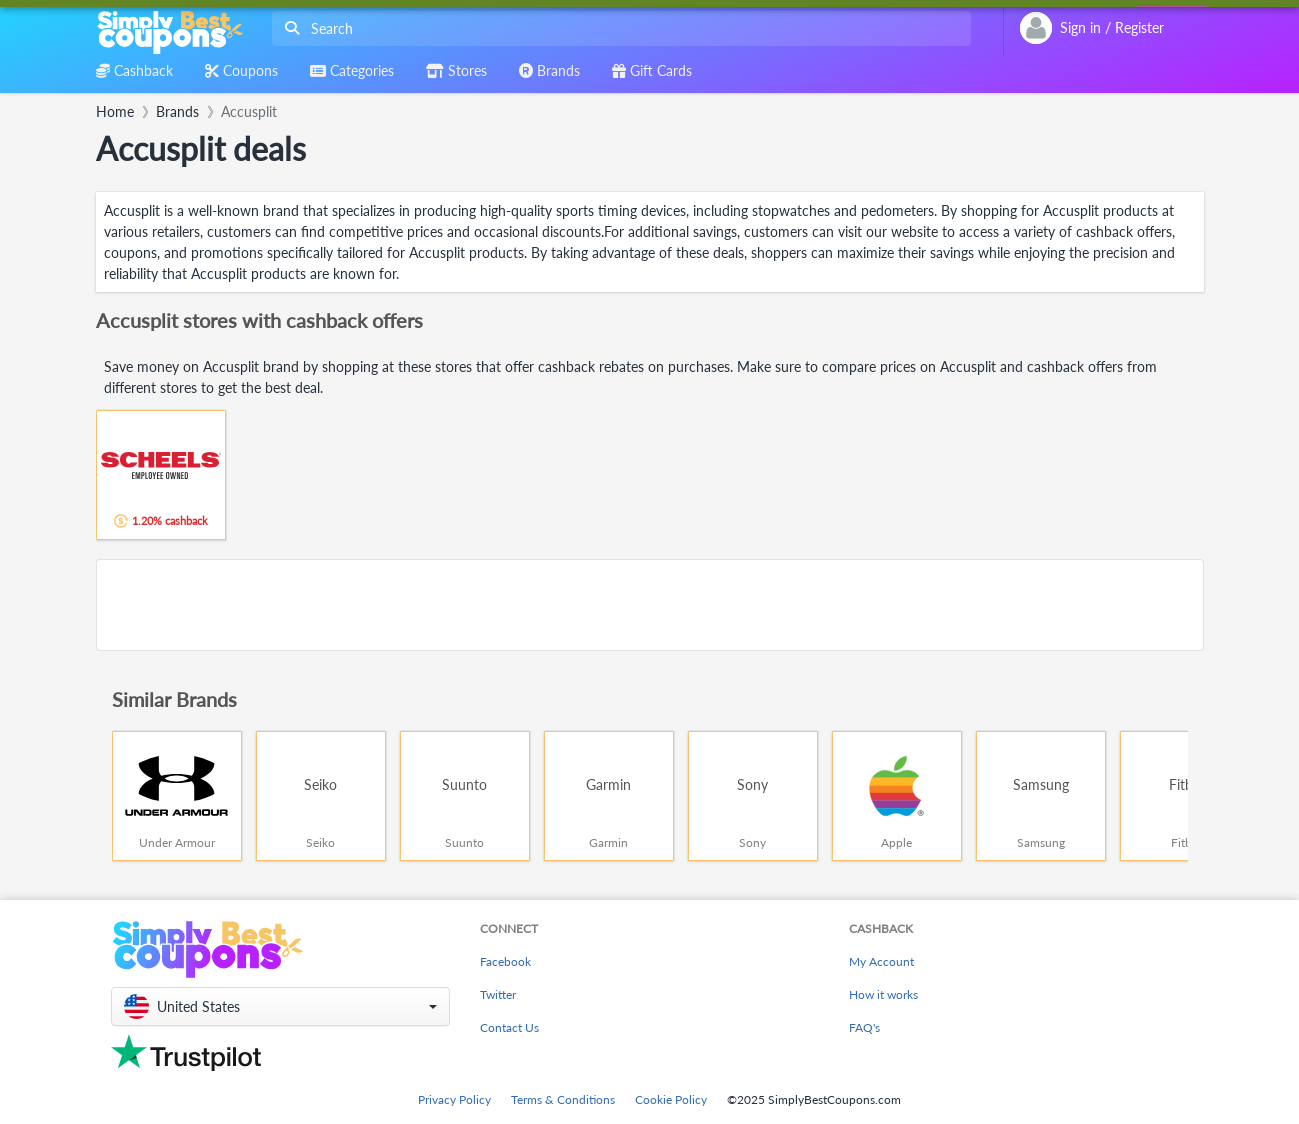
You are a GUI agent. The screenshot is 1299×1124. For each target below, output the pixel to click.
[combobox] (617, 28)
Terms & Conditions (563, 1099)
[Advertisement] (650, 605)
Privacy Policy (454, 1099)
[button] (280, 1006)
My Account (881, 961)
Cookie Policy (671, 1099)
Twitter (498, 994)
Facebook (505, 961)
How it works (883, 994)
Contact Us (509, 1027)
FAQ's (864, 1027)
